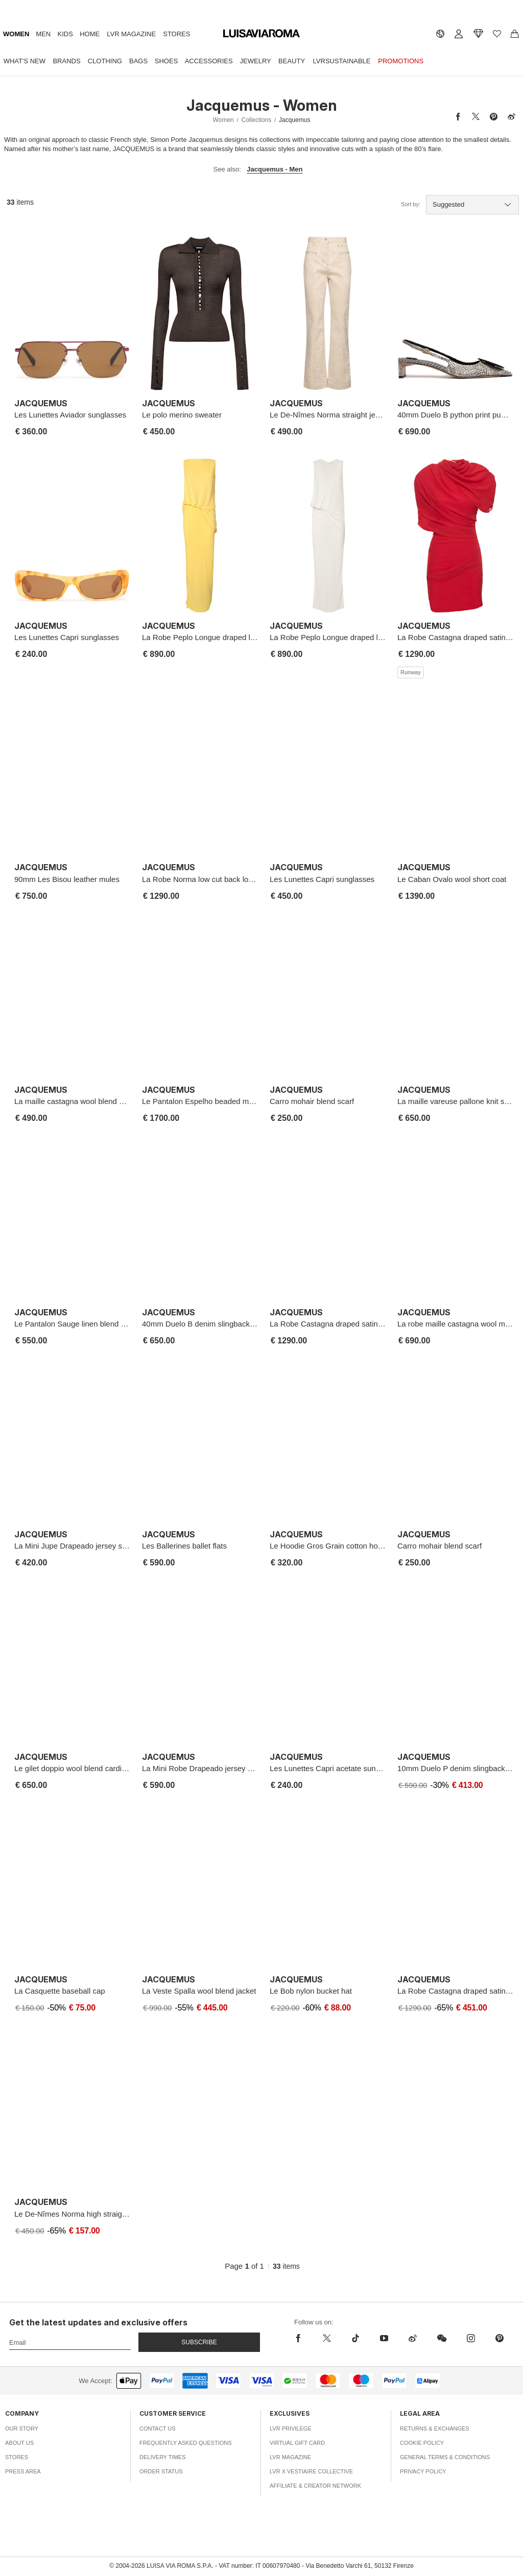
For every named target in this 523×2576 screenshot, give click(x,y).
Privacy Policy (423, 2471)
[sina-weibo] (412, 2338)
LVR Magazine (131, 34)
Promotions (400, 61)
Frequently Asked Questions (185, 2443)
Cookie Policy (422, 2443)
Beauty (291, 61)
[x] (327, 2338)
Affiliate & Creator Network (315, 2486)
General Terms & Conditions (445, 2457)
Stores (176, 34)
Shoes (166, 61)
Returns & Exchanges (434, 2428)
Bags (138, 61)
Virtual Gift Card (297, 2443)
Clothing (105, 61)
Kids (65, 34)
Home (90, 34)
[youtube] (384, 2338)
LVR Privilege (291, 2428)
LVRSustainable (342, 61)
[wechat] (441, 2338)
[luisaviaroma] (261, 34)
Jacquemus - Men (274, 169)
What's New (24, 61)
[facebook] (300, 2338)
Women (16, 34)
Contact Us (157, 2428)
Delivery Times (162, 2457)
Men (43, 34)
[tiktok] (355, 2338)
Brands (66, 61)
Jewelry (255, 61)
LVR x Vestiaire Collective (311, 2471)
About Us (19, 2443)
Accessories (209, 61)
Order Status (161, 2471)
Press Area (23, 2471)
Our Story (21, 2428)
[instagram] (471, 2338)
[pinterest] (499, 2338)
